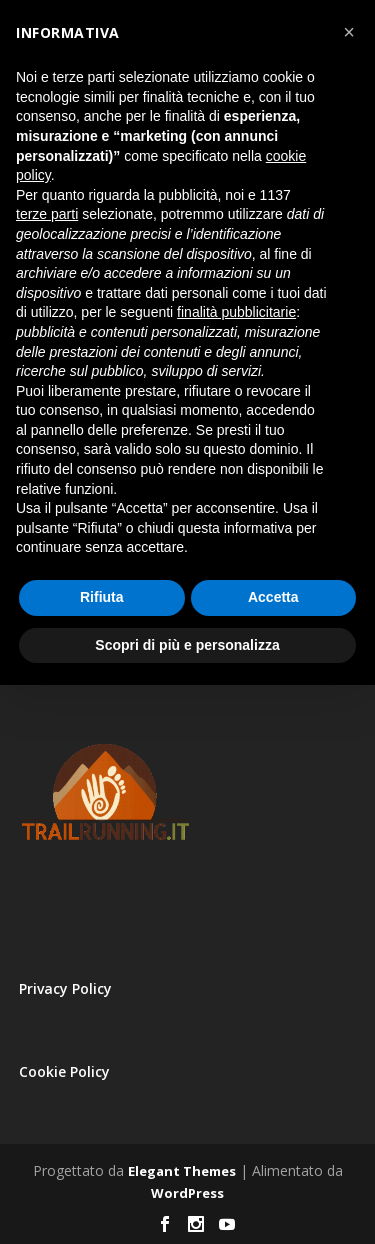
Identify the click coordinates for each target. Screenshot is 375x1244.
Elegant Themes (182, 1171)
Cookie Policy (64, 1071)
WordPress (187, 1193)
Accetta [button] (273, 597)
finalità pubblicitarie (236, 312)
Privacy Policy (65, 988)
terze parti (47, 214)
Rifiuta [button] (102, 597)
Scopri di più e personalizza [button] (187, 645)
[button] (349, 32)
